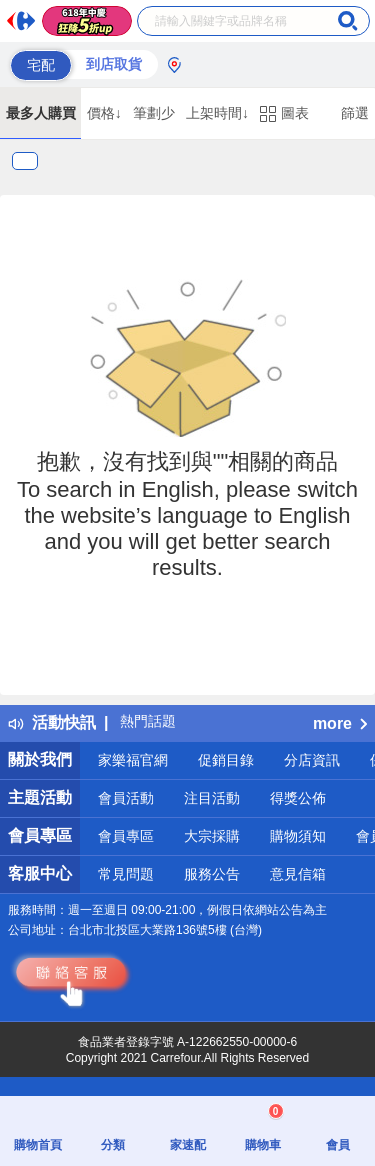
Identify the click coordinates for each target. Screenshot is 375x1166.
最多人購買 (41, 113)
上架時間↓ (217, 113)
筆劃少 (154, 113)
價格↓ (104, 113)
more (340, 723)
